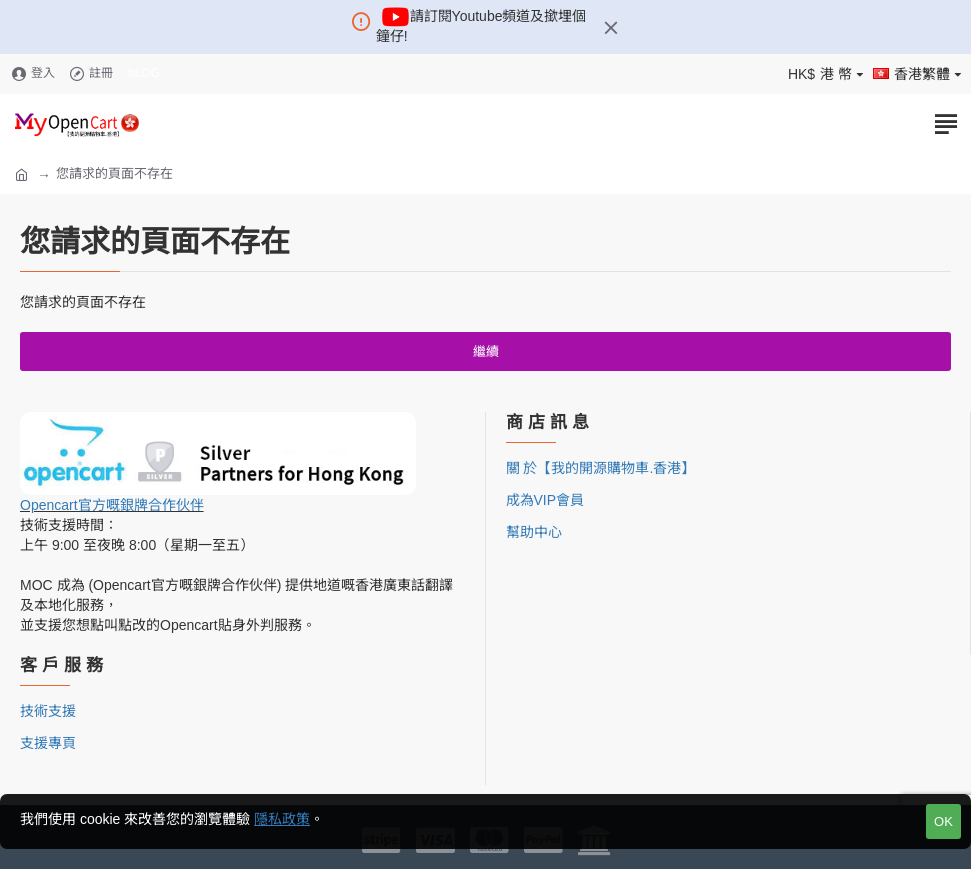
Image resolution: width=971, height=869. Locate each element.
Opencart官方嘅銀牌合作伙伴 (112, 505)
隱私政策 (282, 819)
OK (943, 821)
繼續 (486, 351)
